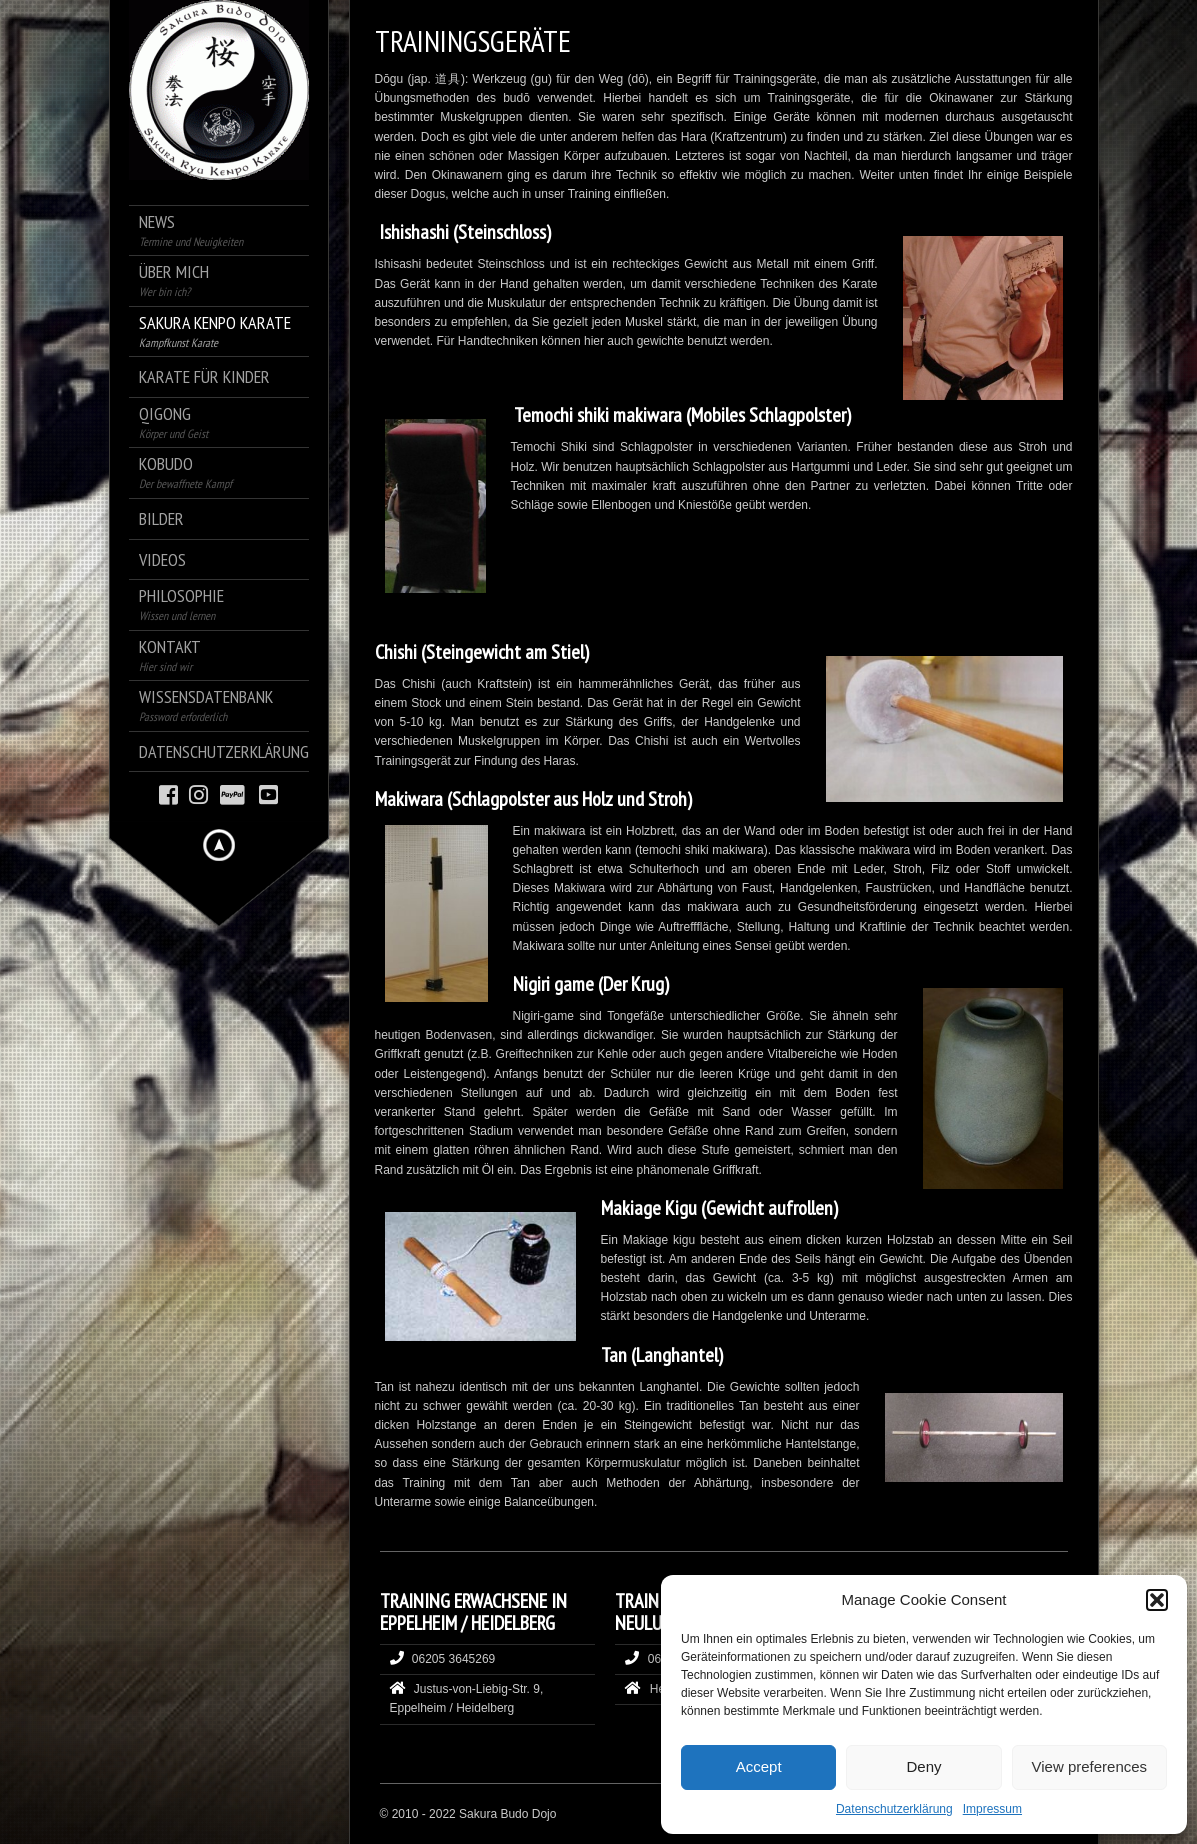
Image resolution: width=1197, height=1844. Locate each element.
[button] (1157, 1600)
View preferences (1090, 1766)
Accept (759, 1766)
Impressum (992, 1809)
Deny (923, 1766)
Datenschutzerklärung (894, 1809)
